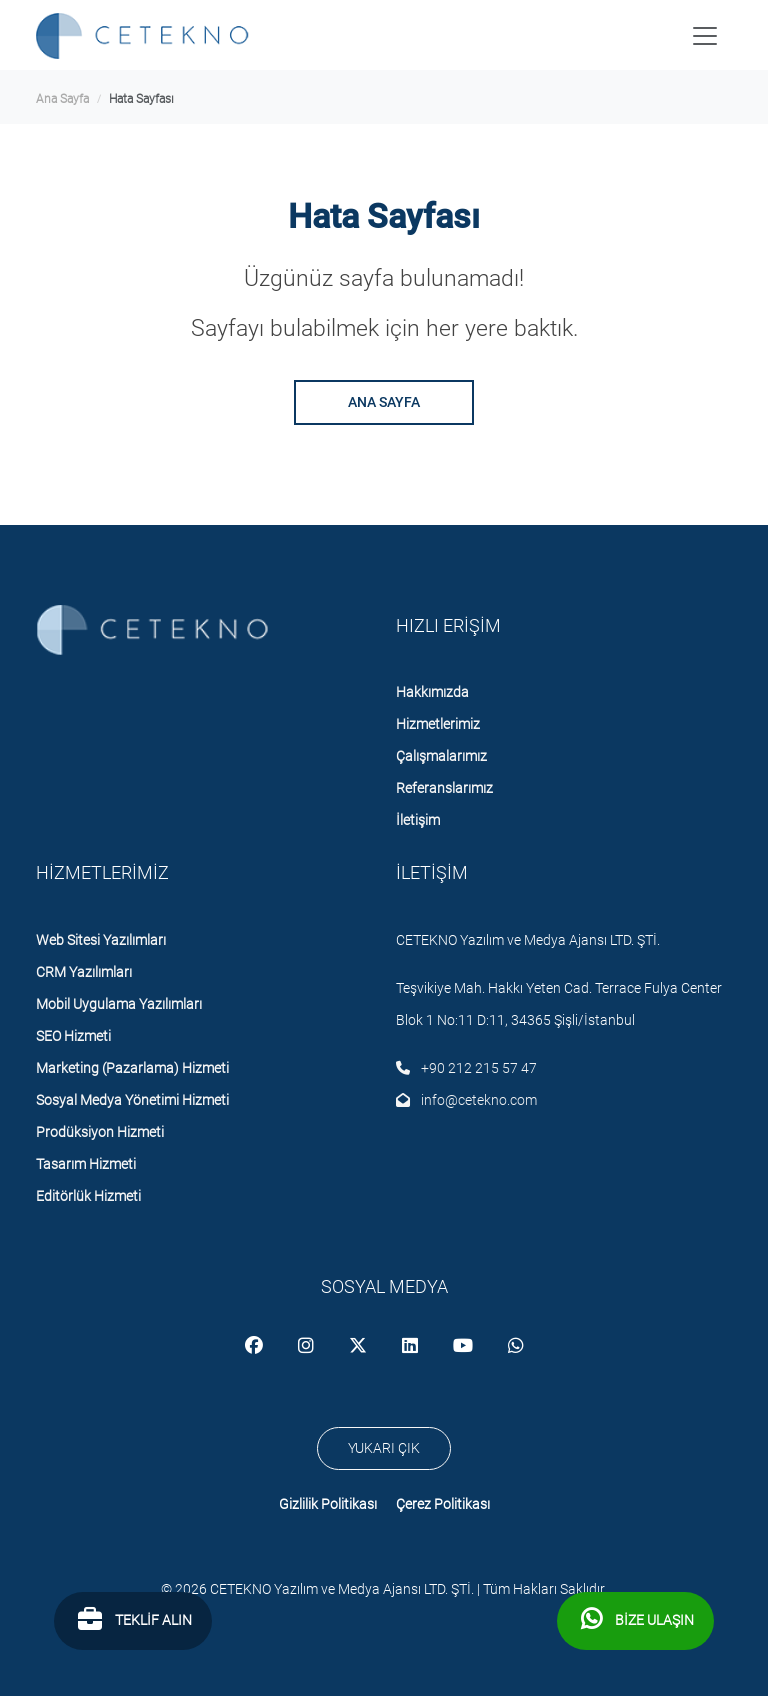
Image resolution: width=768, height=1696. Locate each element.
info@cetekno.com (466, 1100)
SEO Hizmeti (73, 1036)
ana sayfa (62, 99)
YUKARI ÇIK (384, 1448)
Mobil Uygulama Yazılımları (119, 1004)
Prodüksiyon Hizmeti (100, 1132)
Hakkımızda (432, 692)
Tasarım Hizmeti (86, 1164)
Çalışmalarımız (441, 756)
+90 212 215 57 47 (466, 1068)
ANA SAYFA (384, 402)
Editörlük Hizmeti (88, 1196)
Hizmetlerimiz (438, 724)
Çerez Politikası (443, 1504)
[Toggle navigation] (705, 36)
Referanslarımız (444, 788)
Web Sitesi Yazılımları (101, 940)
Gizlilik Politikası (328, 1504)
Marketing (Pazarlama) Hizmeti (132, 1068)
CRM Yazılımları (84, 972)
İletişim (418, 820)
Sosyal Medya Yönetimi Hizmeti (132, 1100)
